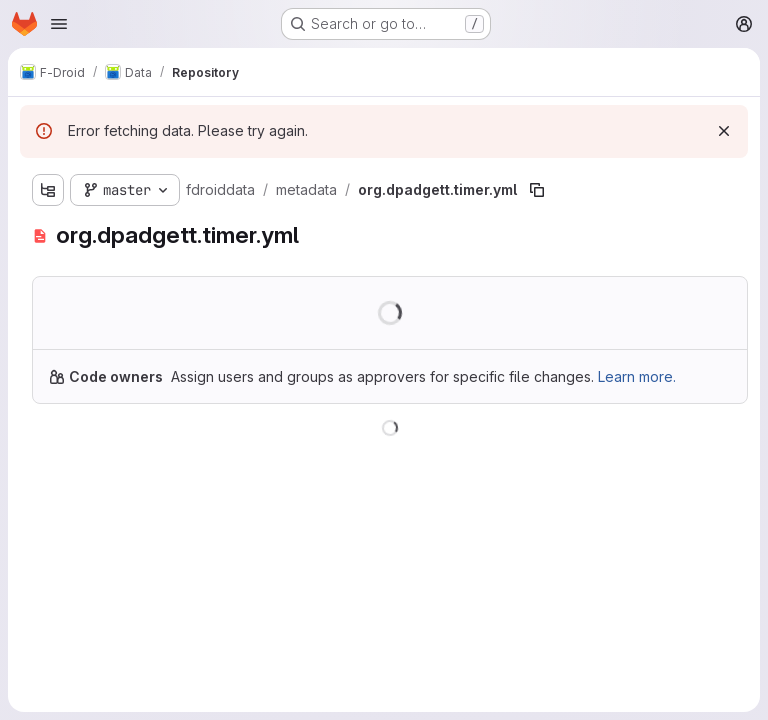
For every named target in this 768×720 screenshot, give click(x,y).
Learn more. (637, 376)
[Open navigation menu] (59, 24)
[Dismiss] (724, 131)
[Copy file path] (537, 190)
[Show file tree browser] (48, 190)
